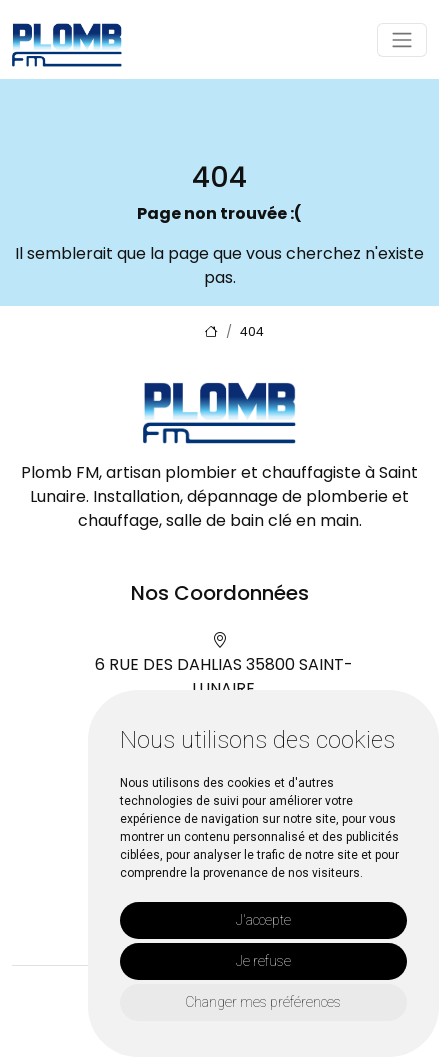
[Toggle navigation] (402, 40)
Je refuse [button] (263, 961)
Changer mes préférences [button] (263, 1002)
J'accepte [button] (263, 920)
